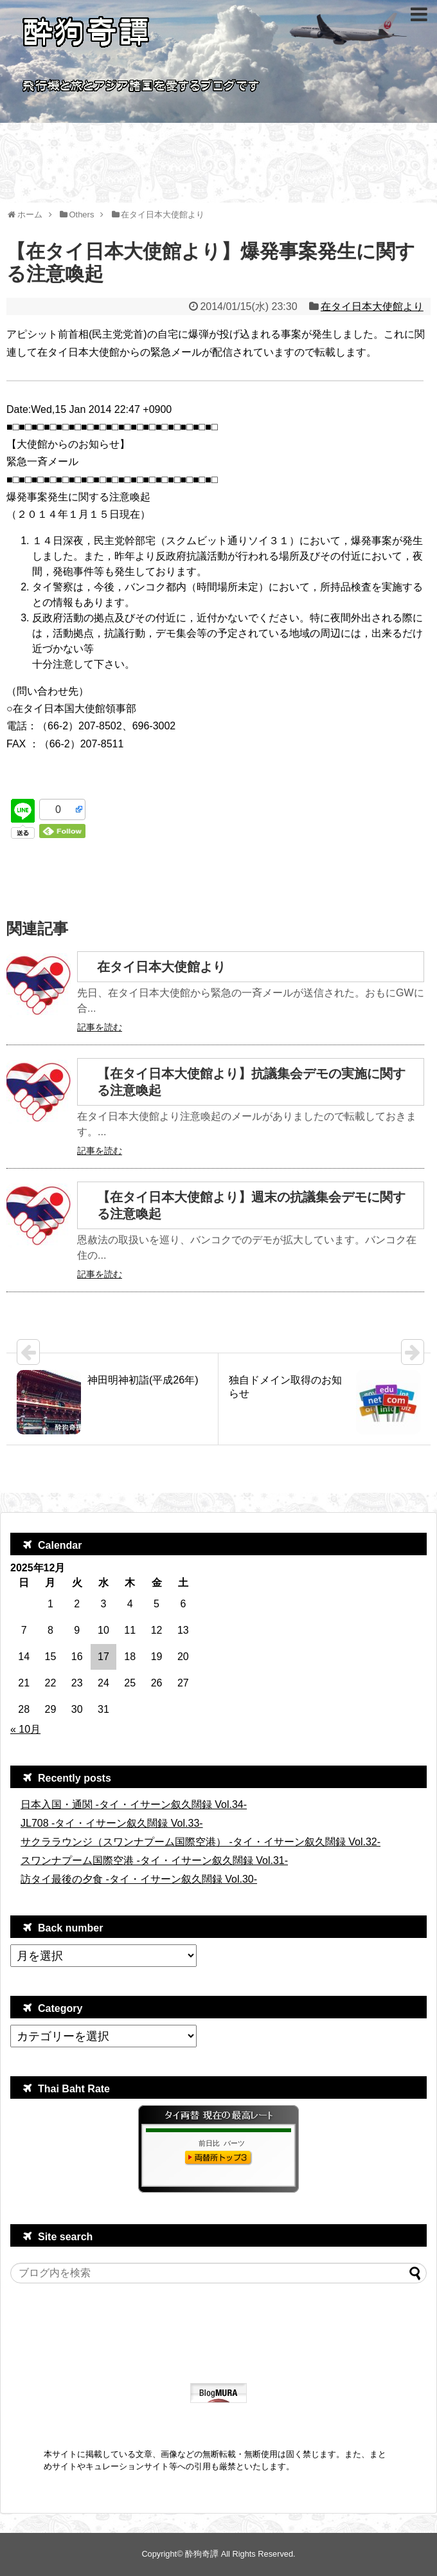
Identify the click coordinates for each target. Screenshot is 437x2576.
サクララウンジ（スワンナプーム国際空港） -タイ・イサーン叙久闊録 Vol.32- (200, 1841)
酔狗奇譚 (202, 2554)
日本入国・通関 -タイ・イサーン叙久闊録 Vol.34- (134, 1804)
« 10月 (25, 1729)
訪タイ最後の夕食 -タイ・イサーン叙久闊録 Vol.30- (139, 1879)
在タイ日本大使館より (372, 306)
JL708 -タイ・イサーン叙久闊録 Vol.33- (112, 1823)
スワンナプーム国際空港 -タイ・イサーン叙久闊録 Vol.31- (154, 1860)
